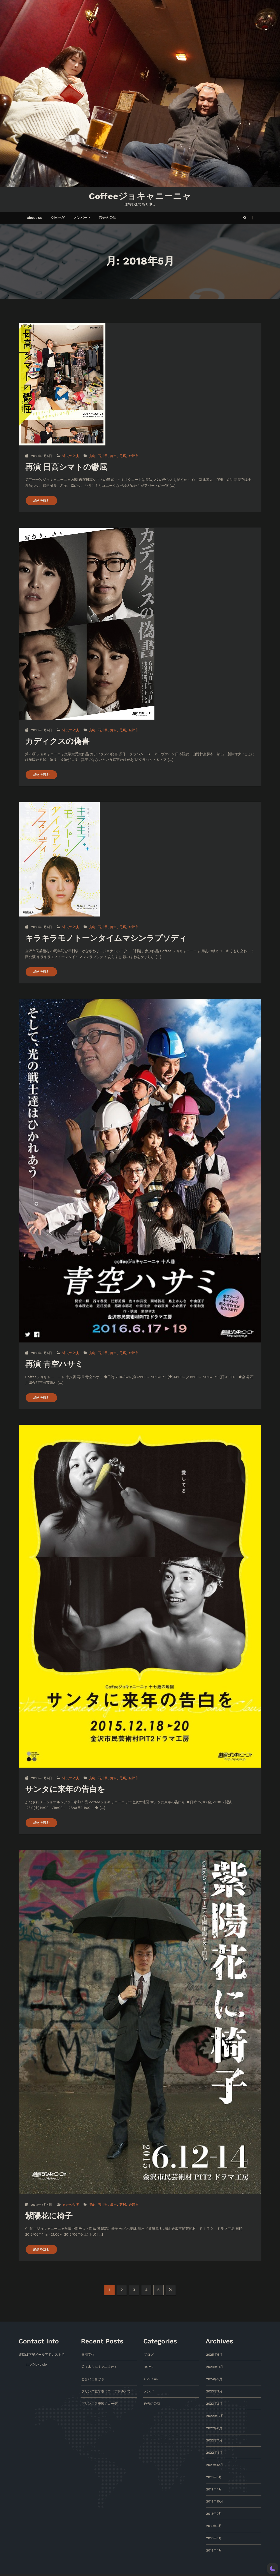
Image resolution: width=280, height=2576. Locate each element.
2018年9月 (214, 2516)
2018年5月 (214, 2540)
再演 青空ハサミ (54, 1365)
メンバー (82, 218)
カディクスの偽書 (57, 741)
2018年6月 (214, 2528)
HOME (149, 2369)
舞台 (113, 456)
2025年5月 (214, 2357)
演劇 (92, 456)
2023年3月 (214, 2393)
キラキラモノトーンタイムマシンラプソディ (106, 938)
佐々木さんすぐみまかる (99, 2369)
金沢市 (133, 456)
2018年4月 (214, 2552)
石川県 (103, 456)
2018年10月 (214, 2503)
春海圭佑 (87, 2357)
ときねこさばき (92, 2381)
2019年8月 (214, 2479)
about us (34, 218)
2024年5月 (214, 2381)
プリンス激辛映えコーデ (99, 2406)
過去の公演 (107, 218)
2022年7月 (214, 2442)
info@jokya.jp (36, 2366)
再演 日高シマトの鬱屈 (66, 467)
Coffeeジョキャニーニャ (140, 196)
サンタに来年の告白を (65, 1790)
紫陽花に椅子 (49, 2217)
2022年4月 (214, 2454)
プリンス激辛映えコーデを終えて (106, 2393)
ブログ (149, 2357)
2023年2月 (214, 2406)
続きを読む (41, 501)
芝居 (122, 456)
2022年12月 (215, 2418)
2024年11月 (214, 2369)
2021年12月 (214, 2467)
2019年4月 (214, 2491)
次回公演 (58, 218)
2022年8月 (214, 2430)
